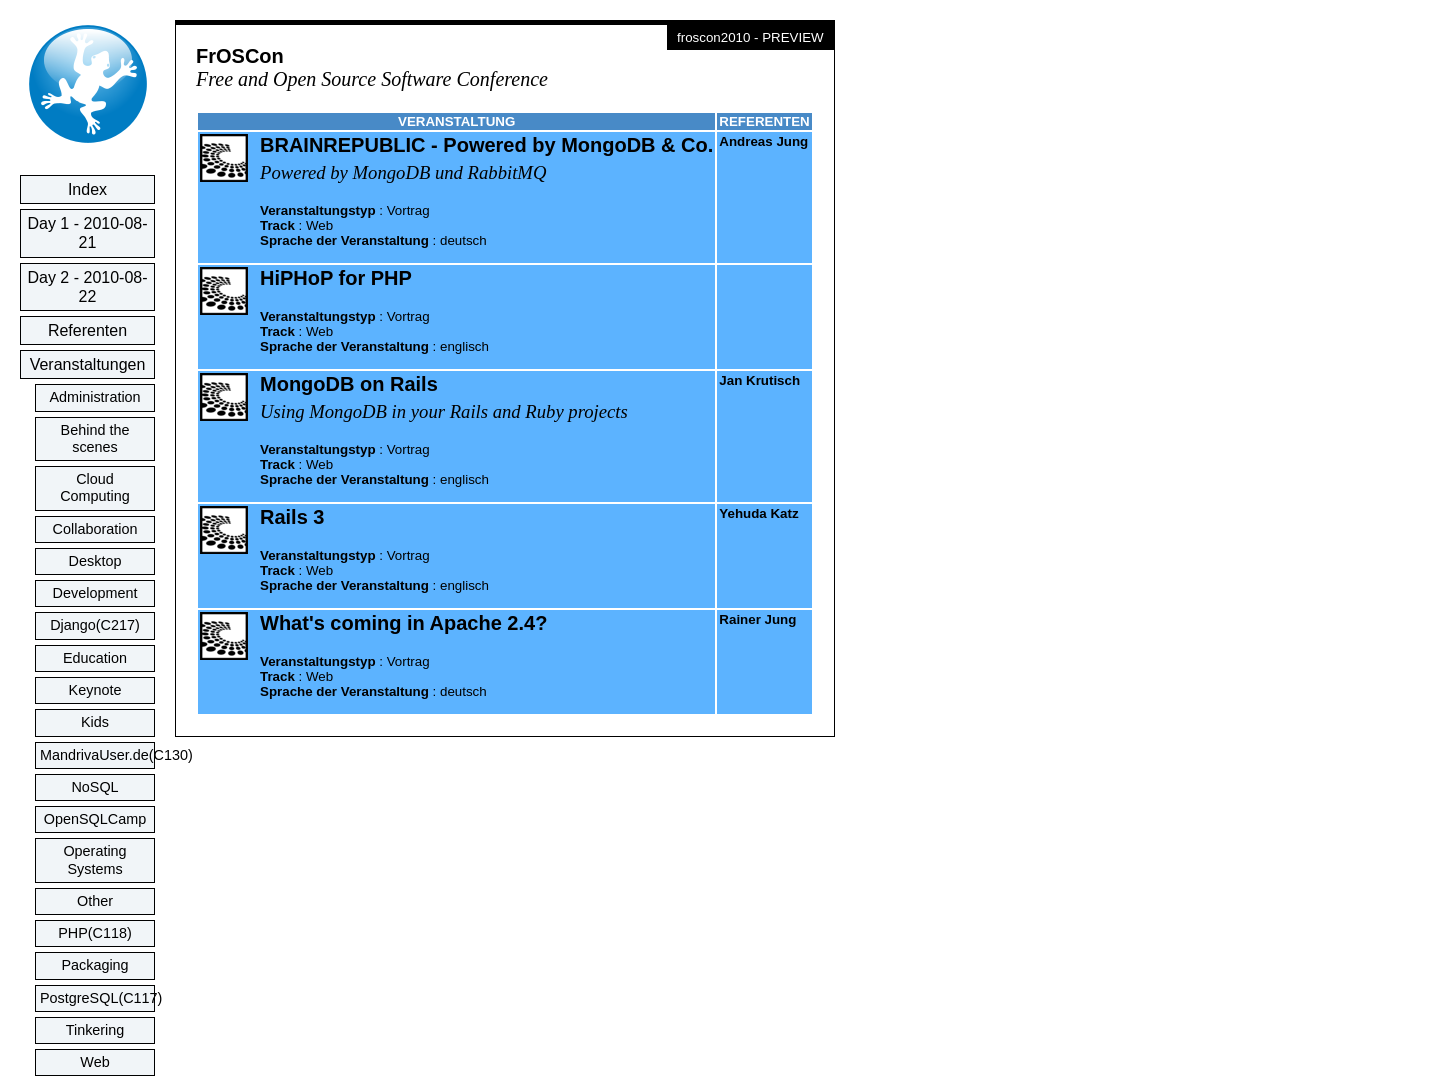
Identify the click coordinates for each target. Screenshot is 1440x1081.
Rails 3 (292, 517)
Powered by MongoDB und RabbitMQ (403, 172)
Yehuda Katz (758, 513)
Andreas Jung (763, 141)
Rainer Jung (757, 619)
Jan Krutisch (759, 380)
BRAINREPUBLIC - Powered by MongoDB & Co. (486, 145)
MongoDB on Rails (349, 384)
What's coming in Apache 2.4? (403, 623)
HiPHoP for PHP (336, 278)
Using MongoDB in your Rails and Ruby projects (444, 411)
